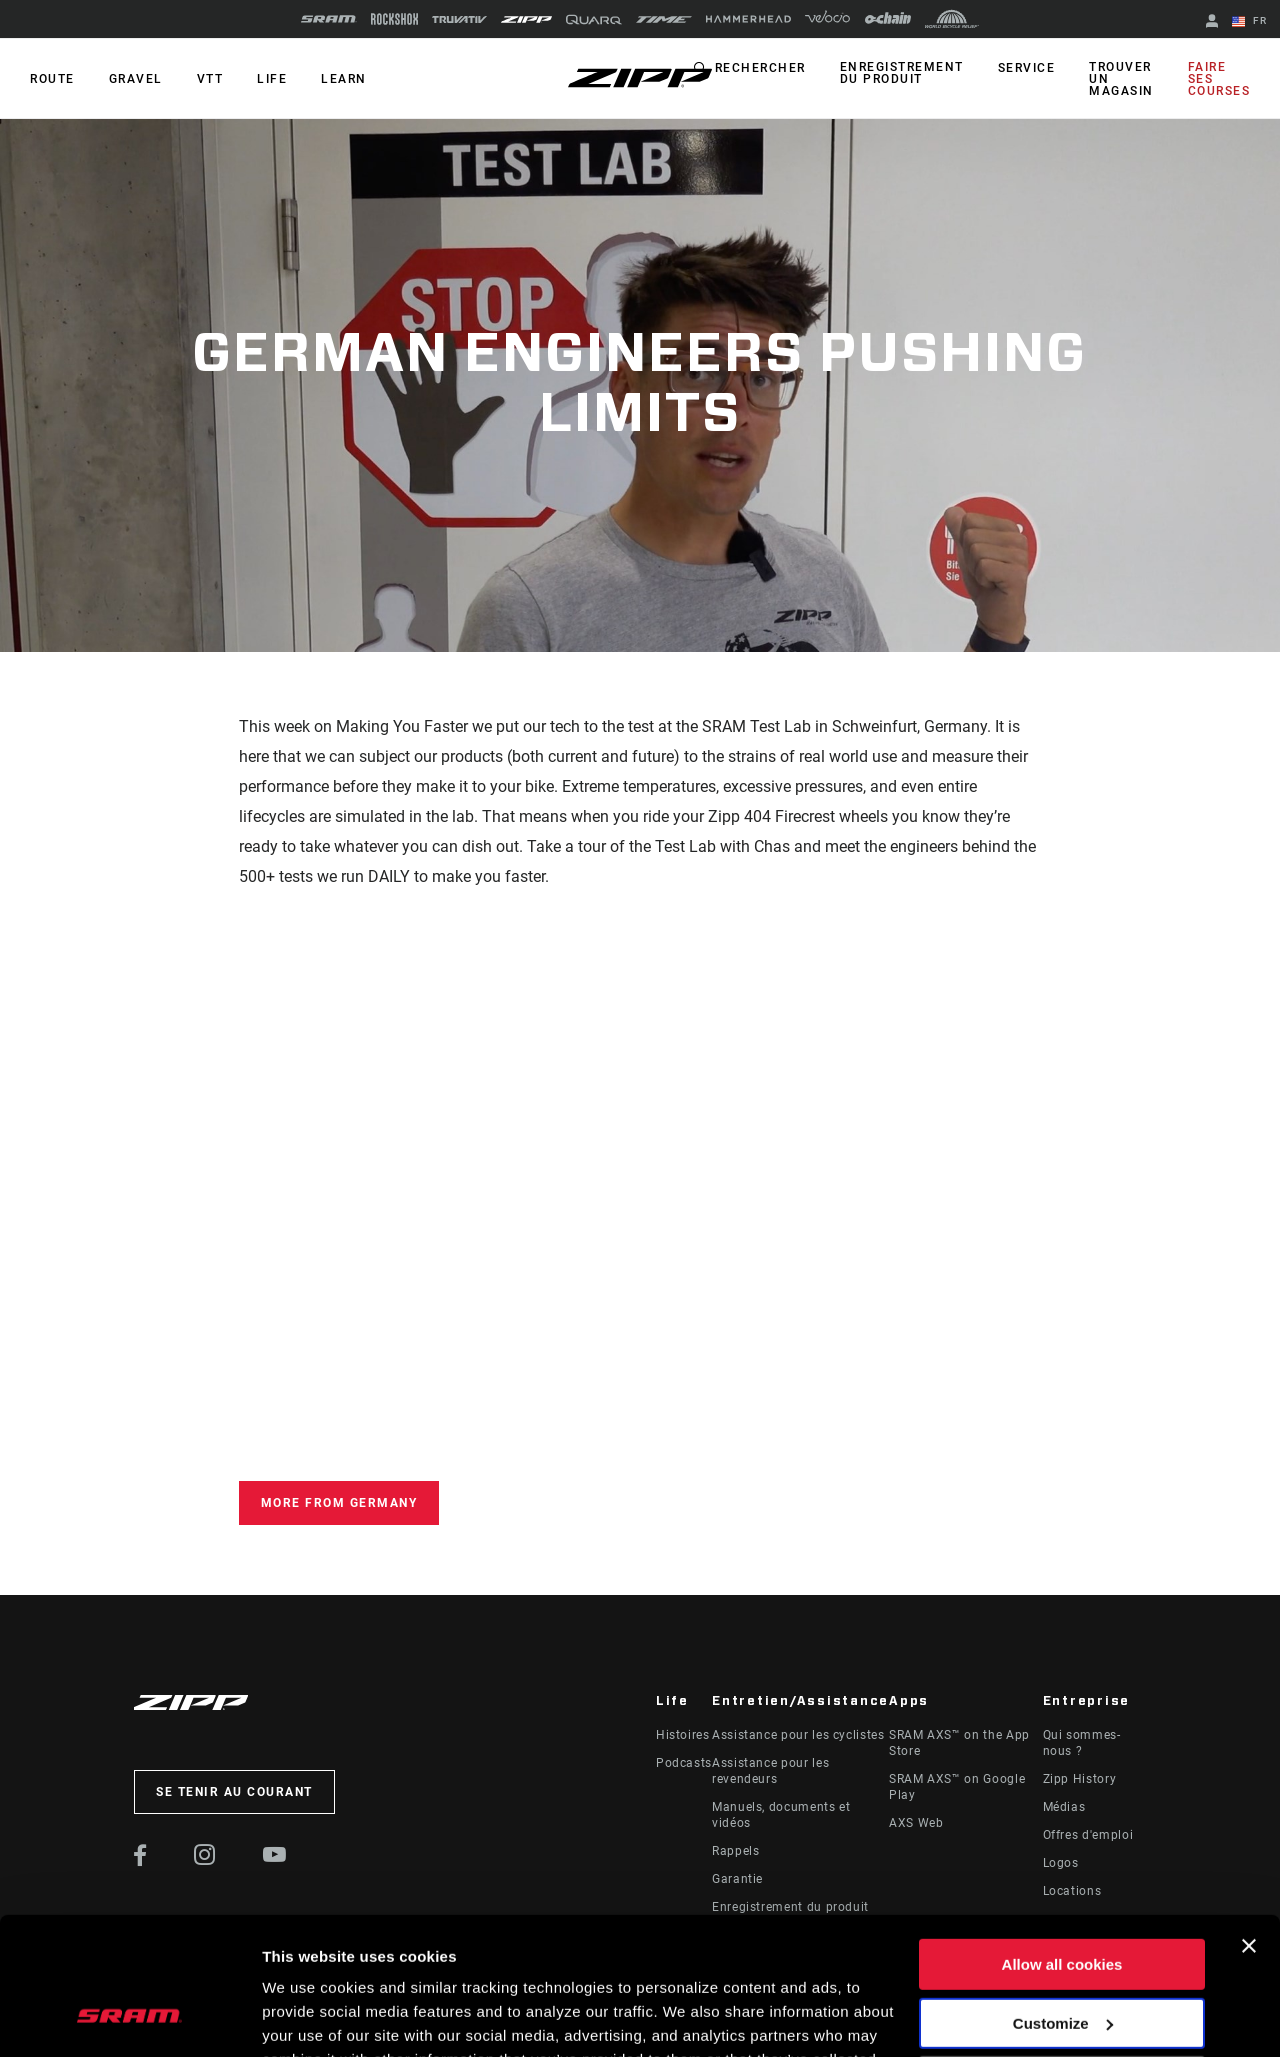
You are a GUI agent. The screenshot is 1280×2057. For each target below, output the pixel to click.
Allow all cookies (1062, 1843)
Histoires (683, 1735)
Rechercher (760, 68)
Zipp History (1080, 1779)
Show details (308, 2017)
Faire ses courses (1219, 79)
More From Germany (339, 1503)
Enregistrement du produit (902, 73)
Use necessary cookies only (1062, 1960)
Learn (344, 79)
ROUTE (52, 79)
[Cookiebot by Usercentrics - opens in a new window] (129, 2018)
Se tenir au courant (234, 1792)
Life (272, 79)
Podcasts (684, 1763)
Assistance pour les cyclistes (798, 1735)
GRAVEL (136, 79)
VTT (210, 79)
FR (1249, 22)
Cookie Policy (607, 1962)
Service (1027, 68)
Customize (1063, 1901)
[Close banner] (1249, 1825)
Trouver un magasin (1121, 79)
